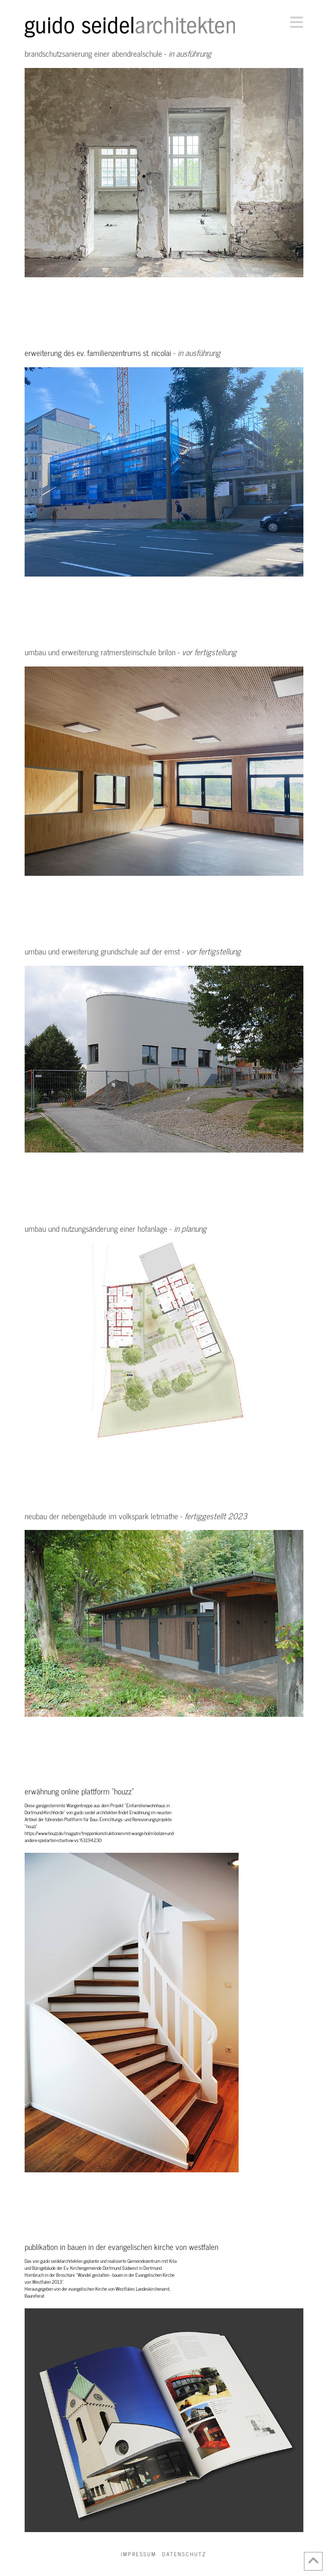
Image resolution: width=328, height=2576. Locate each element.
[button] (296, 22)
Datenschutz (184, 2553)
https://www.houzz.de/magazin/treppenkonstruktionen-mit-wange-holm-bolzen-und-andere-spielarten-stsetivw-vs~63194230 (99, 1836)
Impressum (138, 2553)
